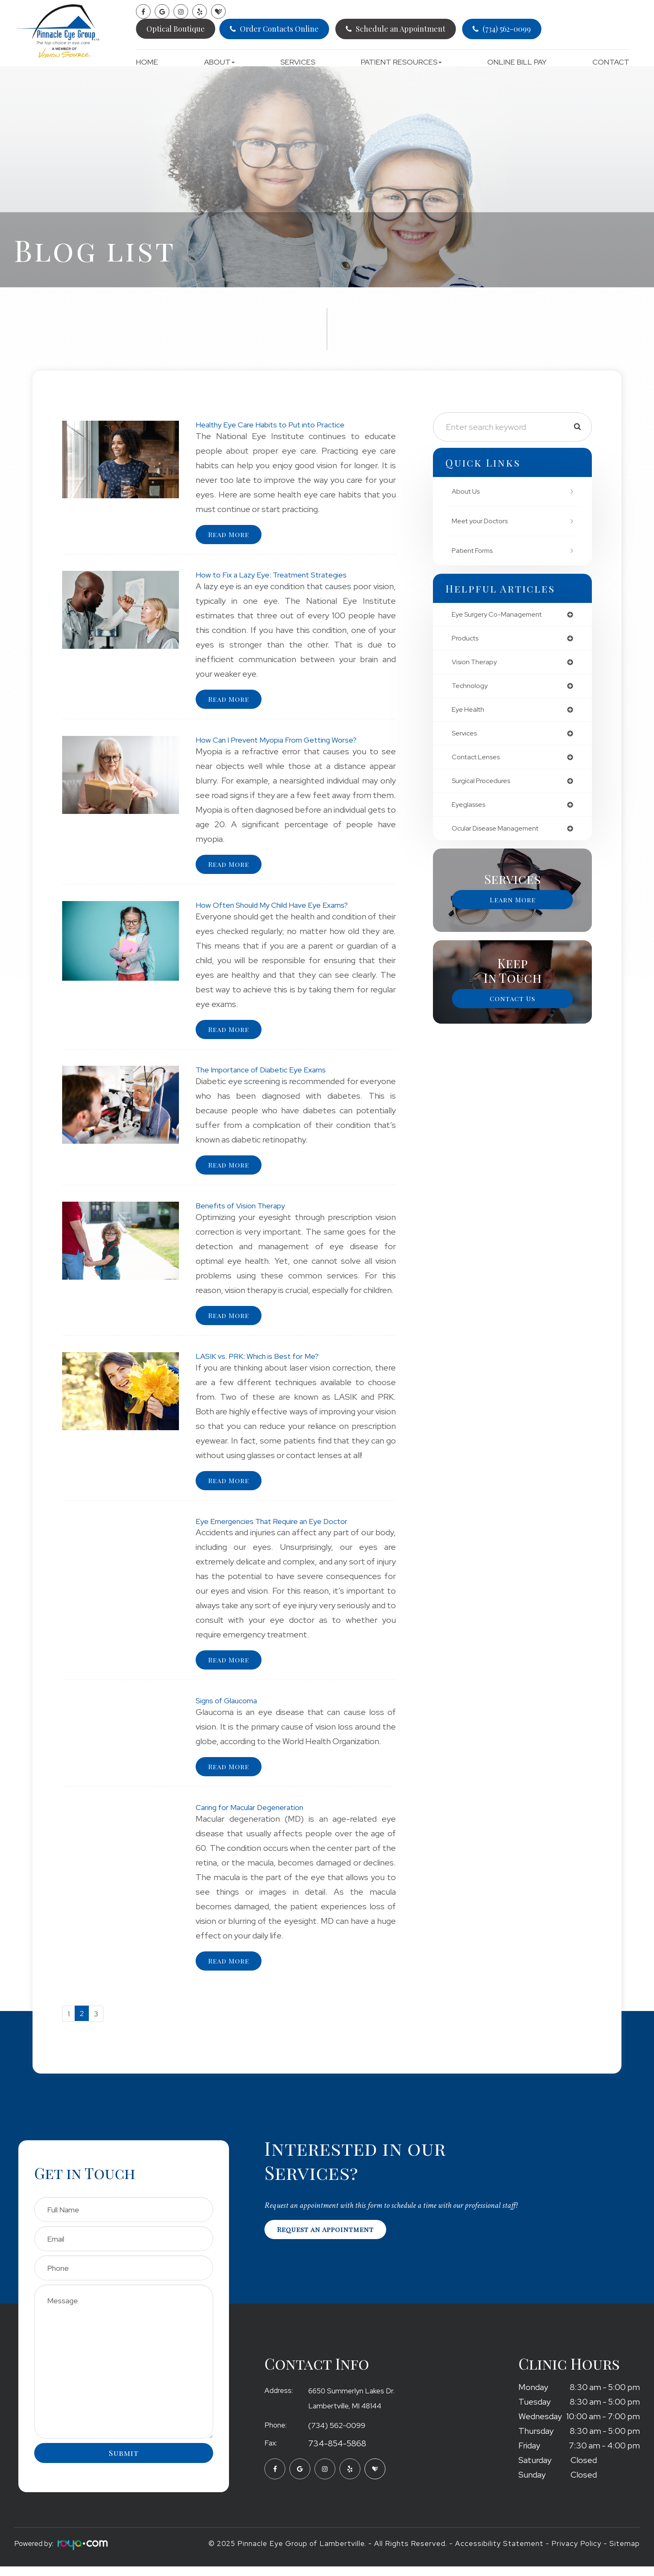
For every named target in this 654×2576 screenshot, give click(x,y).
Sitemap (624, 2553)
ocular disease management (500, 836)
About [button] (219, 62)
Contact (610, 62)
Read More (230, 535)
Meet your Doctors (484, 521)
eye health (470, 713)
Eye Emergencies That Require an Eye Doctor (280, 1526)
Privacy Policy (576, 2553)
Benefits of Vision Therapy (246, 1209)
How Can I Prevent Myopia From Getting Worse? (285, 741)
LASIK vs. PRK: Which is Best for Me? (264, 1361)
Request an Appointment (330, 2240)
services (466, 738)
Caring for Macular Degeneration (256, 1814)
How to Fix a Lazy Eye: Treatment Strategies (279, 575)
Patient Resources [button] (401, 62)
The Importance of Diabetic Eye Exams (269, 1072)
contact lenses (479, 762)
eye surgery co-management (501, 615)
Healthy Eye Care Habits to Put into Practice (278, 424)
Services (297, 62)
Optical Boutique (175, 29)
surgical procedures (484, 787)
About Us (467, 491)
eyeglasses (471, 812)
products (467, 639)
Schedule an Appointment (400, 29)
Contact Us (513, 1007)
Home (147, 62)
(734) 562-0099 (507, 29)
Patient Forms (475, 550)
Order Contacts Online (279, 29)
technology (471, 689)
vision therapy (476, 664)
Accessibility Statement (499, 2553)
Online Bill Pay (517, 62)
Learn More (513, 908)
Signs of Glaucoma (230, 1707)
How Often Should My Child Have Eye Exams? (280, 907)
